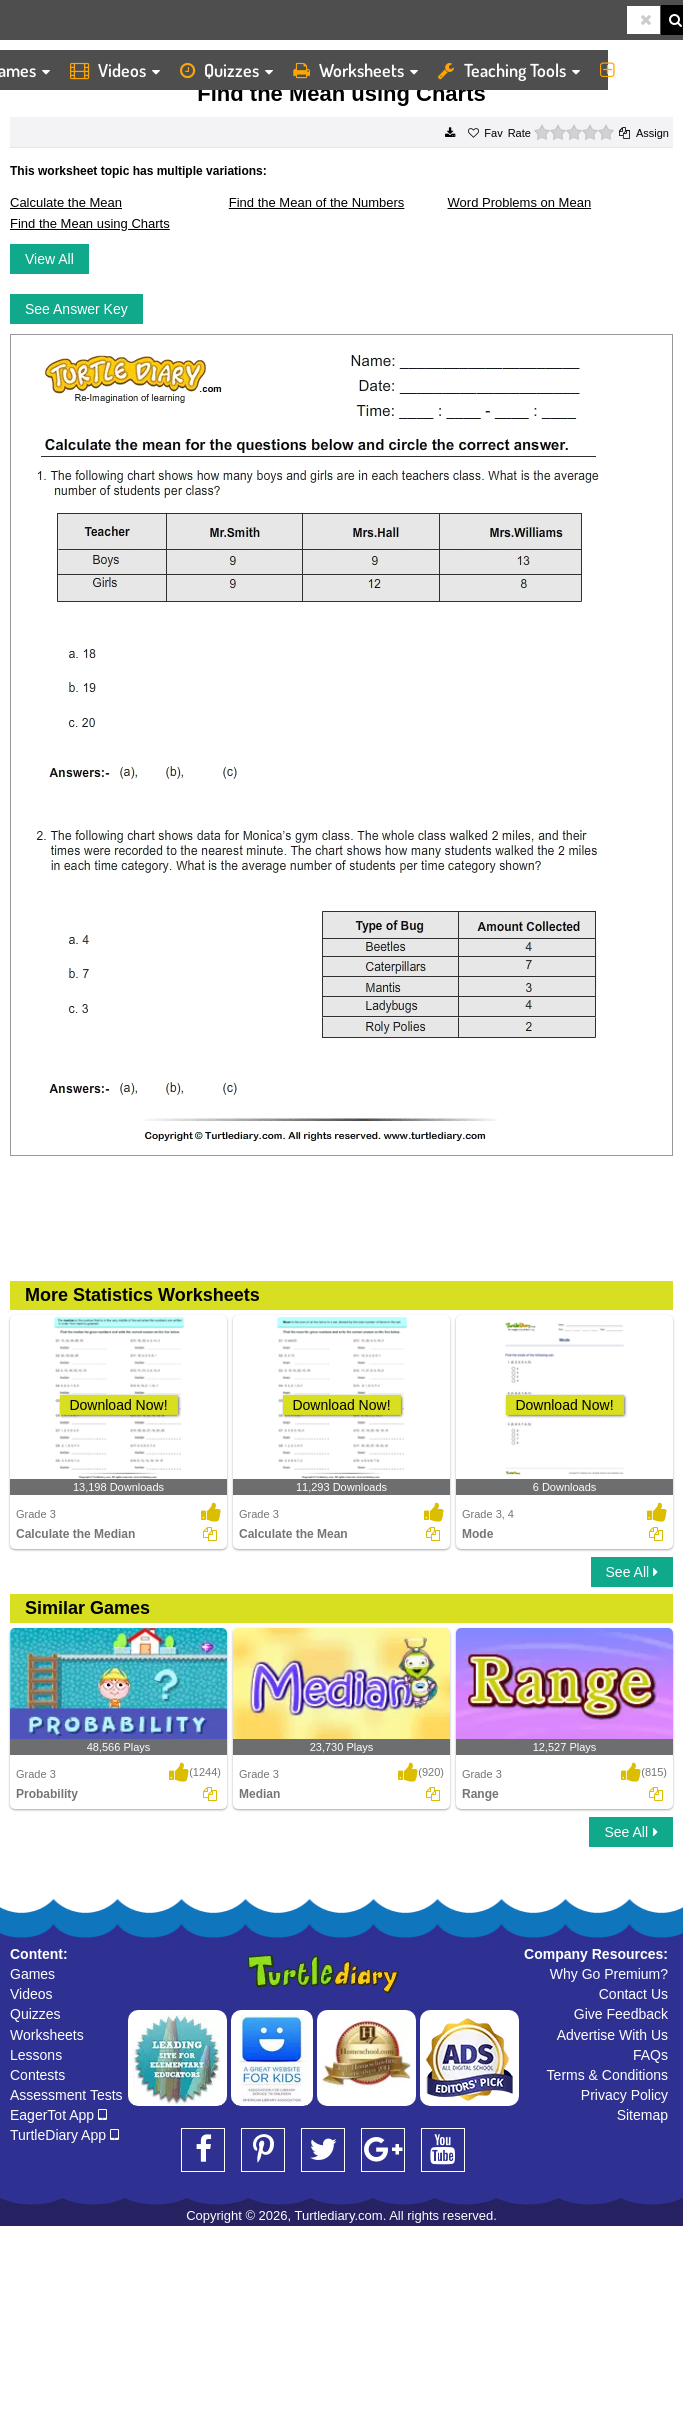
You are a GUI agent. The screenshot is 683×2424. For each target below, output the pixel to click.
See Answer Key (76, 309)
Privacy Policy (624, 2095)
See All (632, 1572)
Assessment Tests (66, 2095)
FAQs (650, 2055)
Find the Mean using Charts (90, 223)
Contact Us (633, 1994)
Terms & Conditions (607, 2075)
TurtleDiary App (64, 2135)
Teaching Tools (509, 70)
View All (49, 259)
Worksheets (355, 70)
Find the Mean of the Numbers (317, 202)
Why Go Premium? (609, 1974)
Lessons (36, 2055)
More (636, 70)
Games (32, 1974)
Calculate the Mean (66, 202)
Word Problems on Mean (520, 202)
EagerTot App (58, 2115)
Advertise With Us (612, 2035)
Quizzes (226, 70)
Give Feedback (621, 2014)
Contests (37, 2075)
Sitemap (642, 2115)
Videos (115, 70)
